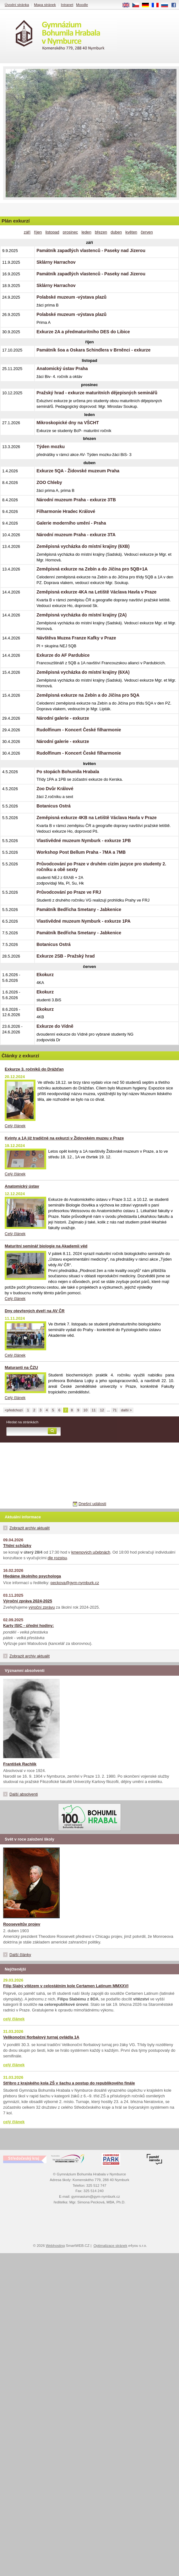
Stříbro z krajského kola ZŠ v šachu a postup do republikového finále (69, 2083)
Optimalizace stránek (110, 2245)
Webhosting (55, 2245)
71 (115, 1410)
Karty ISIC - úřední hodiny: (28, 1625)
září (27, 232)
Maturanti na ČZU (21, 1367)
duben (116, 232)
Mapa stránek (45, 5)
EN (128, 5)
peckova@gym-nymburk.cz (75, 1582)
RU (167, 5)
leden (86, 232)
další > (126, 1410)
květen (131, 232)
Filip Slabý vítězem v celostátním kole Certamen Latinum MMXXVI (65, 1985)
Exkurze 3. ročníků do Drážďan (34, 1069)
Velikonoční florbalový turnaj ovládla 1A (41, 2037)
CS (137, 5)
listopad (52, 232)
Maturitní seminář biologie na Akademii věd (46, 1246)
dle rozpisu (57, 1557)
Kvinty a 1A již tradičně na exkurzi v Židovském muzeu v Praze (64, 1138)
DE (147, 5)
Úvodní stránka (17, 5)
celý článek (13, 2018)
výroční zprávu (42, 1607)
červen (147, 232)
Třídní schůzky (17, 1545)
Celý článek (15, 1125)
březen (101, 232)
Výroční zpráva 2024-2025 (27, 1601)
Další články (20, 1954)
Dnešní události (92, 1503)
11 (94, 1410)
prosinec (70, 232)
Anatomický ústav (22, 1186)
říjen (38, 232)
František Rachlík (19, 1764)
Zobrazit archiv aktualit (29, 1528)
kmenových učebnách (90, 1552)
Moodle (82, 5)
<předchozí (14, 1410)
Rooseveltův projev (21, 1924)
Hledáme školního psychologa (32, 1576)
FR (157, 5)
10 (86, 1410)
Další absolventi (23, 1794)
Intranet (67, 5)
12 (102, 1410)
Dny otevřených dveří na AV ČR (35, 1310)
